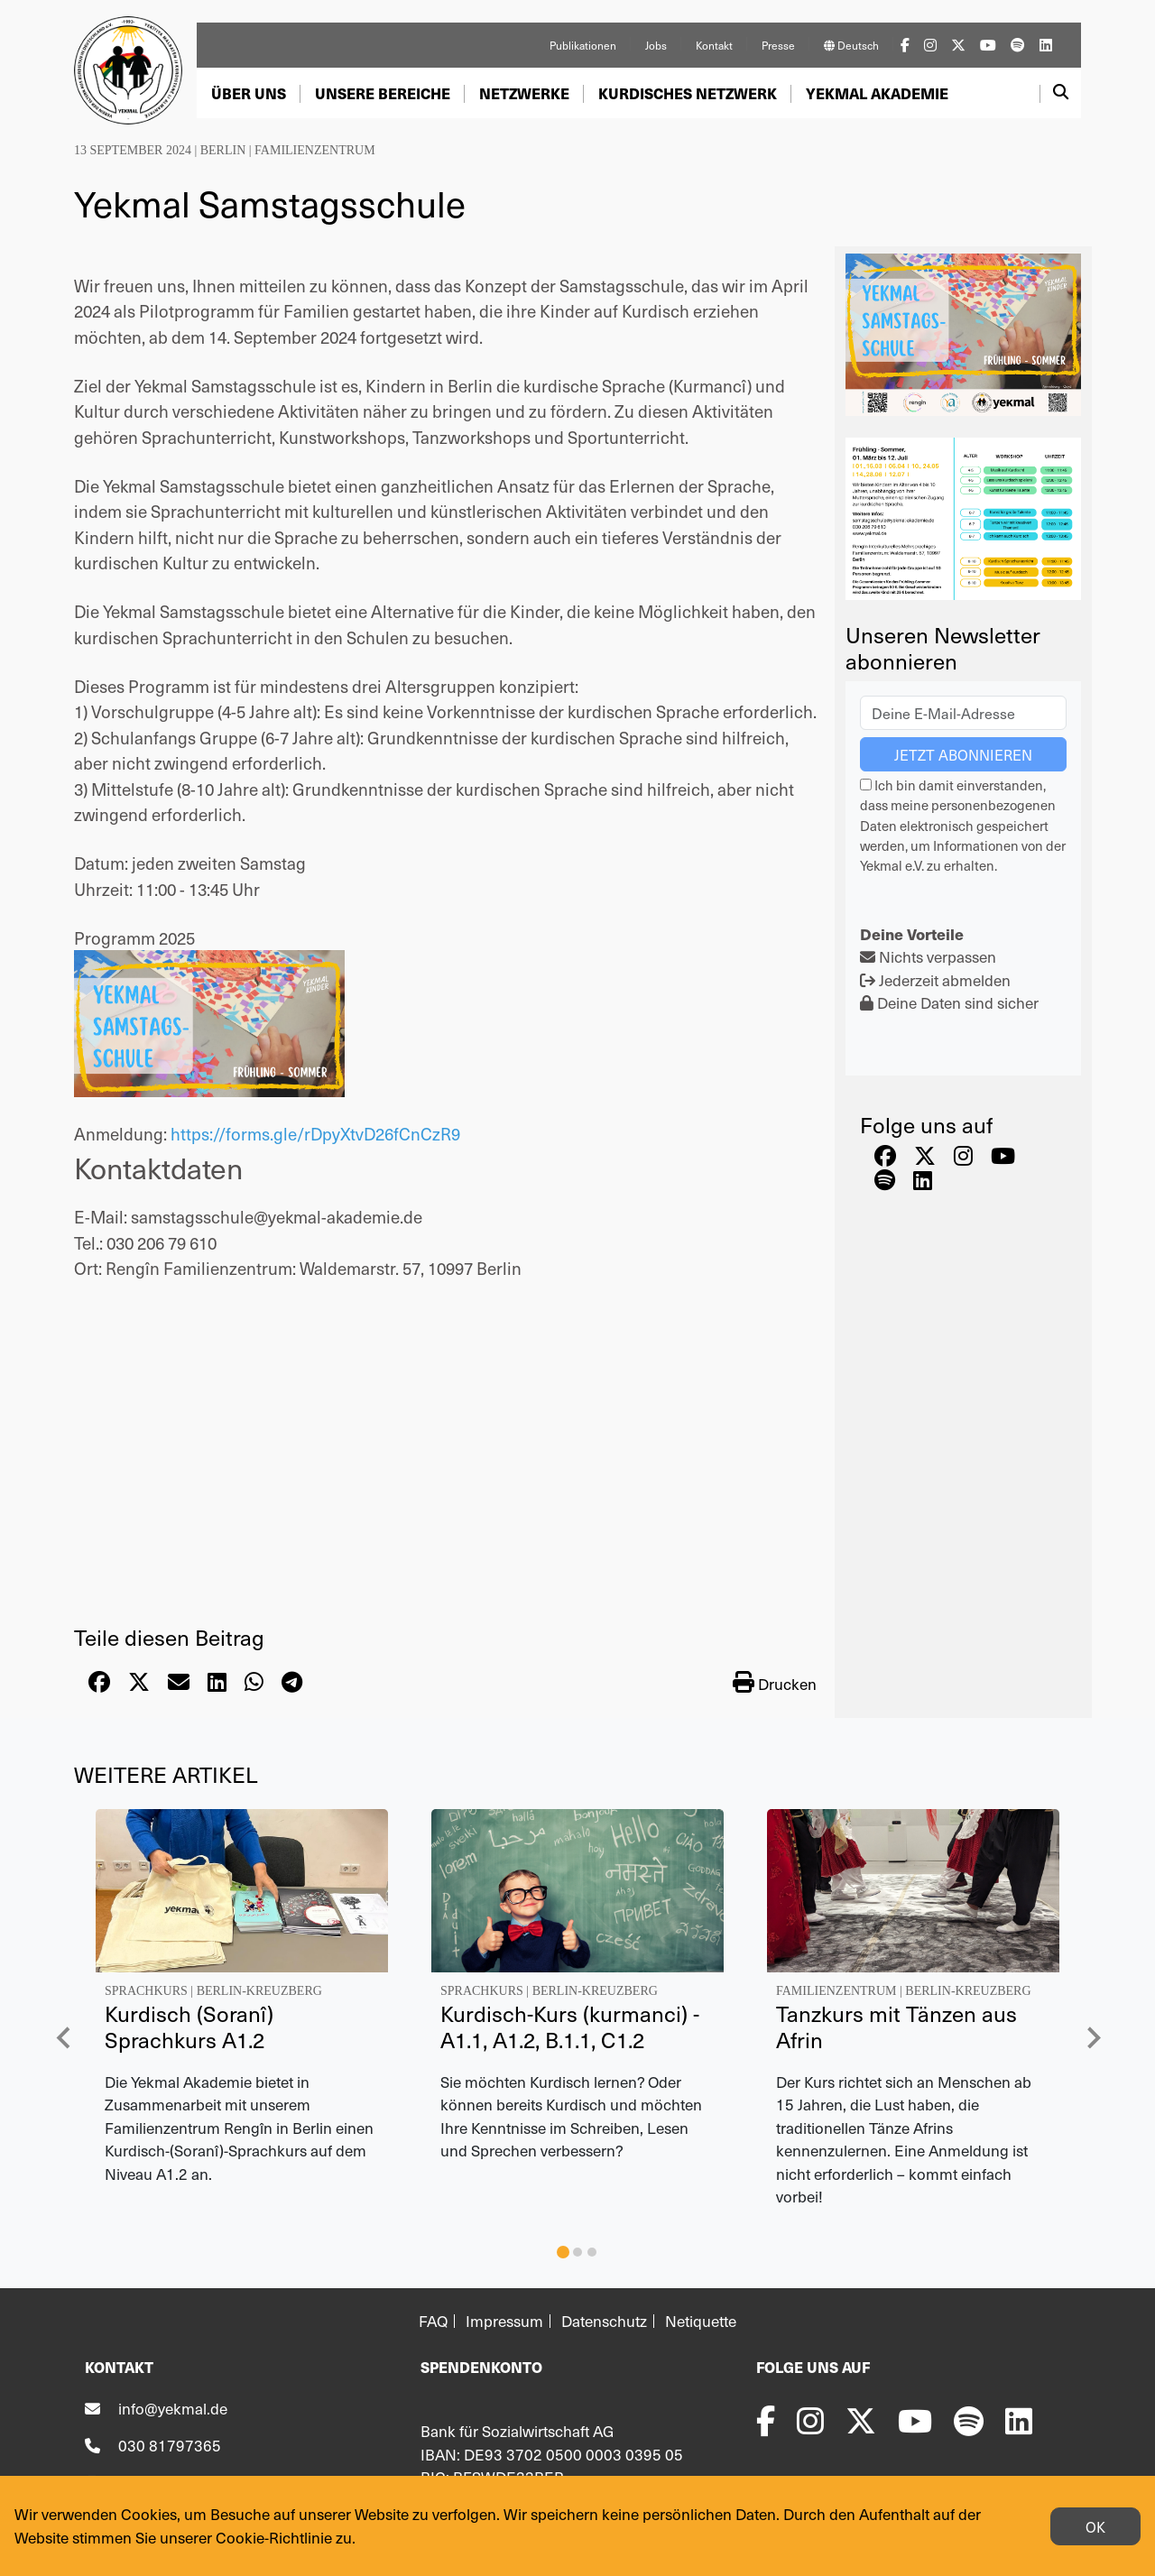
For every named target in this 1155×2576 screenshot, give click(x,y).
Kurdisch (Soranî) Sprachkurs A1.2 (189, 2026)
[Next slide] (1093, 2037)
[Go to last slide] (64, 2037)
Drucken (775, 1683)
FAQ (433, 2321)
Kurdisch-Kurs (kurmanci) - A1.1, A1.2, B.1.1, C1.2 (569, 2026)
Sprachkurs (146, 1991)
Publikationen (583, 45)
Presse (778, 45)
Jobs (656, 45)
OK (1095, 2526)
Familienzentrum (314, 150)
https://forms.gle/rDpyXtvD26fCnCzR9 (315, 1133)
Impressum (504, 2321)
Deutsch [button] (851, 45)
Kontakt (714, 45)
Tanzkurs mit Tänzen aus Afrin (896, 2026)
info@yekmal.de (172, 2408)
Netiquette (700, 2321)
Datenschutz (604, 2321)
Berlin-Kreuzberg (259, 1991)
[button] (248, 93)
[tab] (563, 2252)
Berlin (223, 150)
